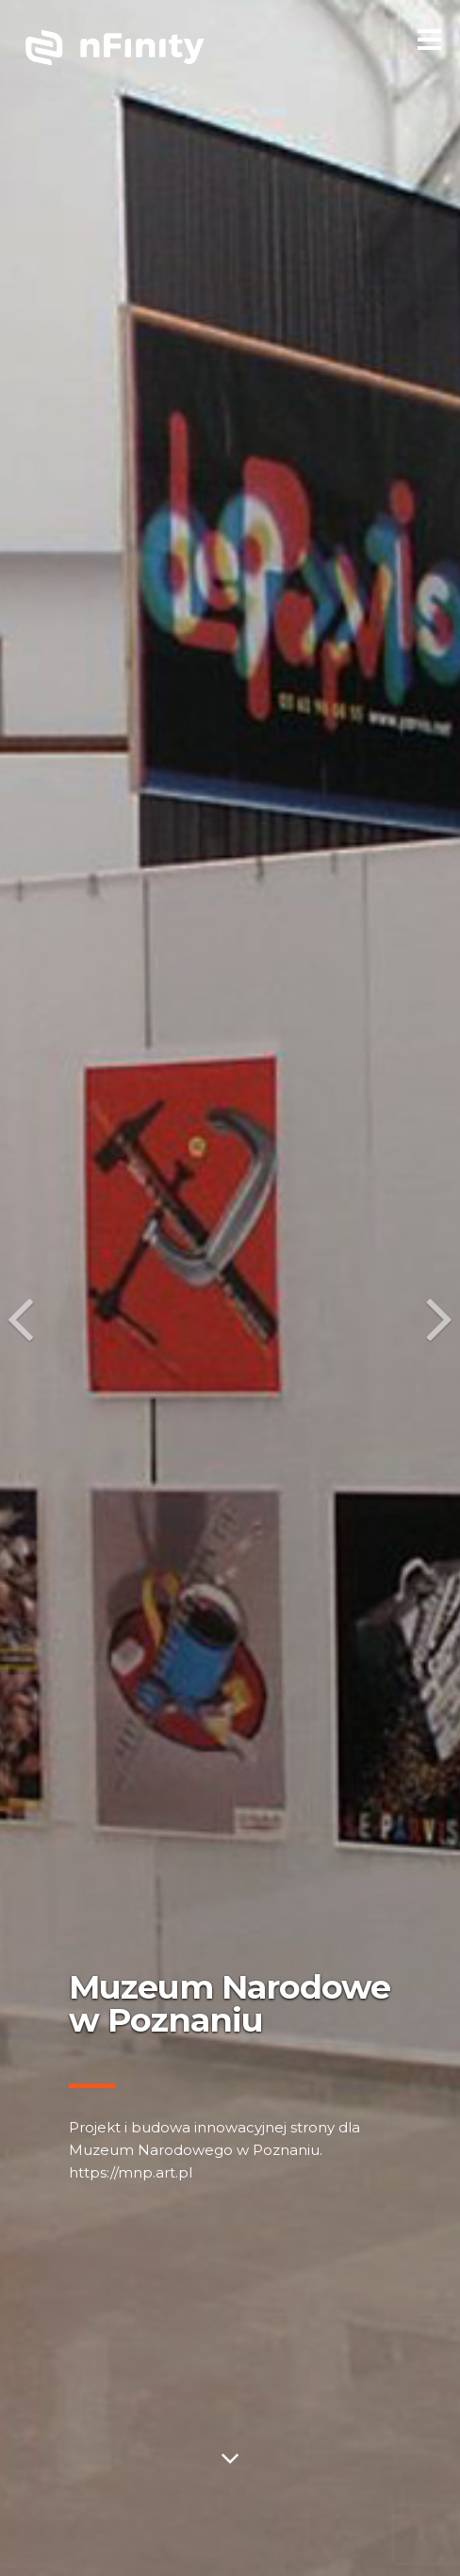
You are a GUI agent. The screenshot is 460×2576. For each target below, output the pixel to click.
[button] (16, 1288)
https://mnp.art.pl (130, 2172)
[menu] (429, 37)
